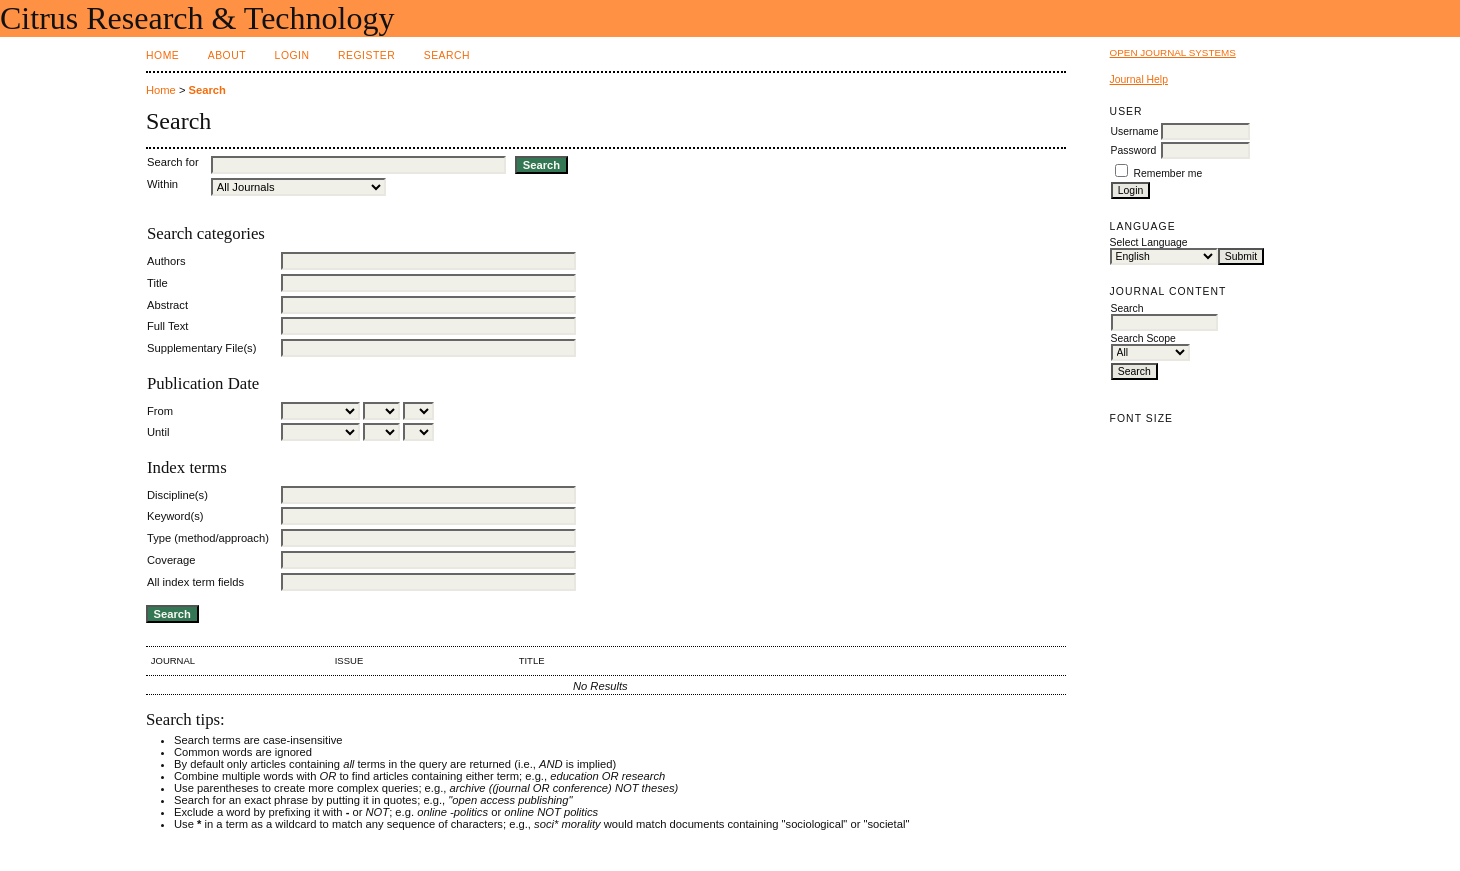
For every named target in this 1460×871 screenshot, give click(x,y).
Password (1134, 150)
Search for (173, 162)
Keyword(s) (175, 516)
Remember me (1168, 173)
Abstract (167, 305)
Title (157, 283)
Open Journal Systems (1173, 52)
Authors (166, 261)
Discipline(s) (177, 495)
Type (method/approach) (208, 538)
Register (366, 55)
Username (1135, 131)
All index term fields (195, 582)
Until (158, 432)
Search (447, 55)
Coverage (171, 560)
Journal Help (1139, 79)
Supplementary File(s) (201, 348)
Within (162, 184)
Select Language (1149, 242)
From (160, 411)
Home (162, 55)
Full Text (167, 326)
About (227, 55)
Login (292, 55)
